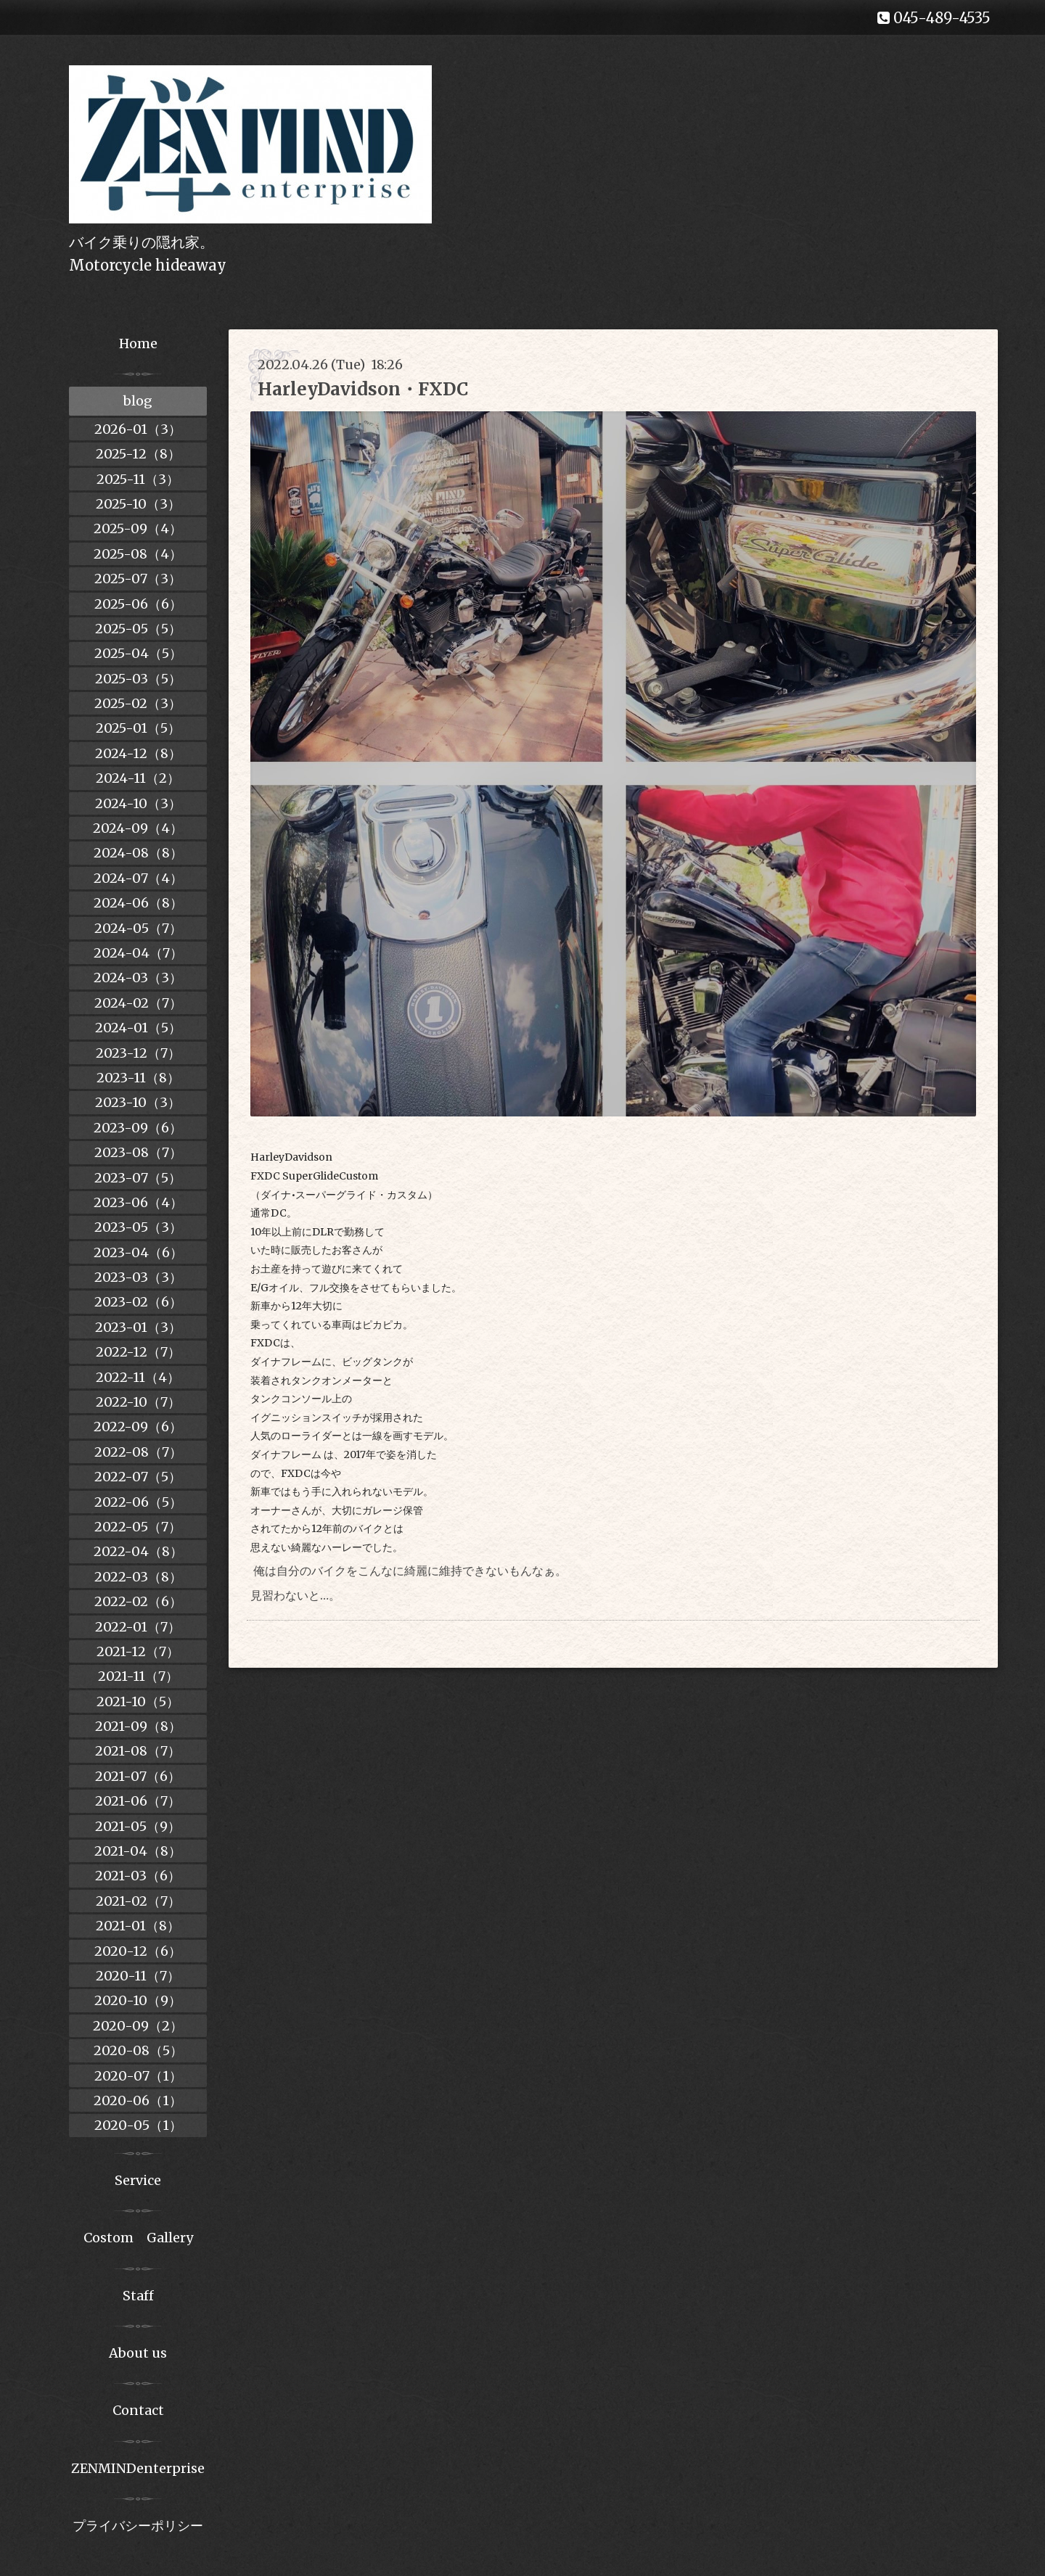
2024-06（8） (138, 902)
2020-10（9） (137, 2000)
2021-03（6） (138, 1875)
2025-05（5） (138, 628)
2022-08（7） (138, 1452)
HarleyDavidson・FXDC (363, 389)
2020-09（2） (138, 2025)
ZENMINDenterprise (138, 2468)
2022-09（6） (138, 1426)
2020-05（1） (138, 2125)
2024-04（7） (138, 953)
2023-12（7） (138, 1053)
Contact (138, 2410)
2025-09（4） (138, 528)
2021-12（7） (138, 1651)
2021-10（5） (138, 1701)
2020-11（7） (138, 1975)
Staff (138, 2295)
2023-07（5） (137, 1177)
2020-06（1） (138, 2100)
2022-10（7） (138, 1402)
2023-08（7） (138, 1152)
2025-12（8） (138, 453)
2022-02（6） (138, 1601)
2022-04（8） (138, 1551)
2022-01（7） (138, 1626)
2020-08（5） (138, 2050)
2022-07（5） (137, 1476)
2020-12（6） (137, 1951)
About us (138, 2353)
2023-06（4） (138, 1202)
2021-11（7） (138, 1676)
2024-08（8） (138, 852)
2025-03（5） (138, 678)
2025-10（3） (138, 503)
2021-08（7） (138, 1750)
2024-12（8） (138, 753)
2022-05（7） (137, 1526)
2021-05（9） (138, 1826)
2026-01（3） (137, 429)
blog (137, 400)
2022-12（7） (138, 1351)
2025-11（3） (138, 479)
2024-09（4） (138, 828)
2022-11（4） (138, 1377)
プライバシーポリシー (138, 2525)
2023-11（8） (138, 1077)
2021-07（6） (138, 1776)
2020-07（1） (138, 2075)
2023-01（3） (138, 1327)
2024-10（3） (138, 803)
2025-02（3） (137, 703)
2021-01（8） (138, 1925)
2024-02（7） (138, 1003)
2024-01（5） (138, 1027)
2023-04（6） (138, 1252)
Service (138, 2180)
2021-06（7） (138, 1801)
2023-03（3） (138, 1277)
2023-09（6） (138, 1127)
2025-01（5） (138, 728)
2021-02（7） (138, 1901)
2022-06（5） (138, 1502)
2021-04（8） (137, 1851)
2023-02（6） (138, 1301)
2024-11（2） (138, 778)
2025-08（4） (138, 554)
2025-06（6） (138, 604)
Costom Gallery (138, 2237)
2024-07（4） (138, 878)
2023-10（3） (138, 1102)
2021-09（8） (138, 1726)
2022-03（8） (138, 1576)
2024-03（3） (138, 977)
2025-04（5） (138, 653)
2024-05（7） (138, 928)
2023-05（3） (138, 1227)
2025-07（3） (137, 578)
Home (138, 343)
